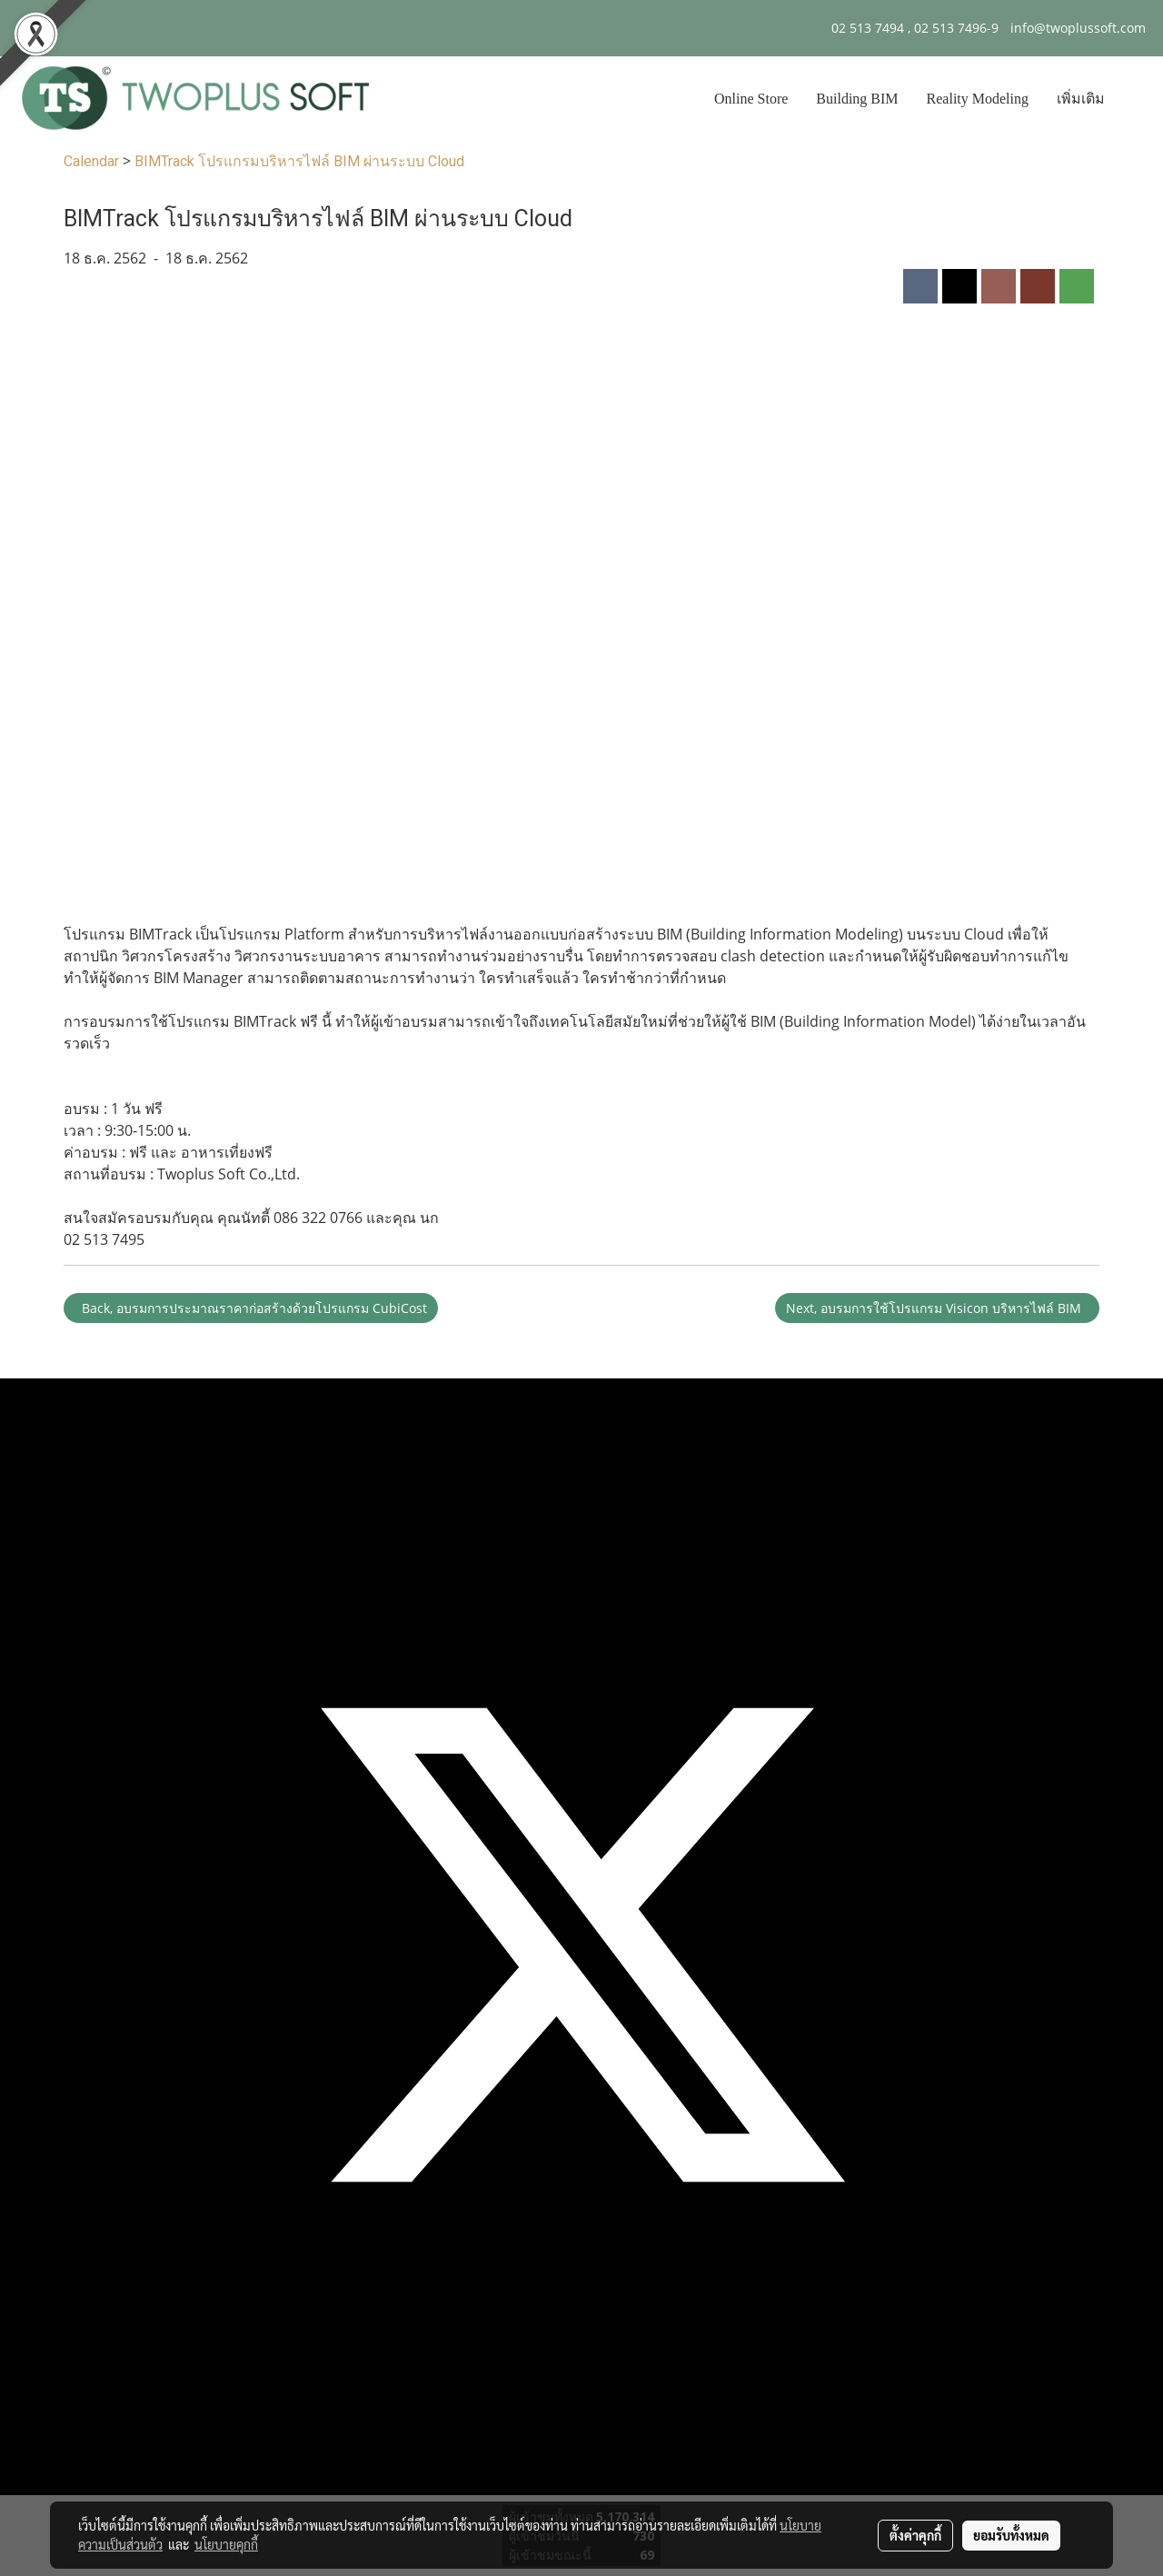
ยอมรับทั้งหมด (1011, 2535)
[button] (1135, 99)
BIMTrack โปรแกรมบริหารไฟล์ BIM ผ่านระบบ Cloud (299, 161)
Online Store (751, 98)
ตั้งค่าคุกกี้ (915, 2535)
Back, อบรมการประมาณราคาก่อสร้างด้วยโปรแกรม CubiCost (251, 1308)
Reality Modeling (978, 98)
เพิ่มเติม (1081, 98)
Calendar (91, 161)
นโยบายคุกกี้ (226, 2544)
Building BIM (857, 98)
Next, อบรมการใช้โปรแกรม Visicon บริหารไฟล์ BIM (937, 1308)
